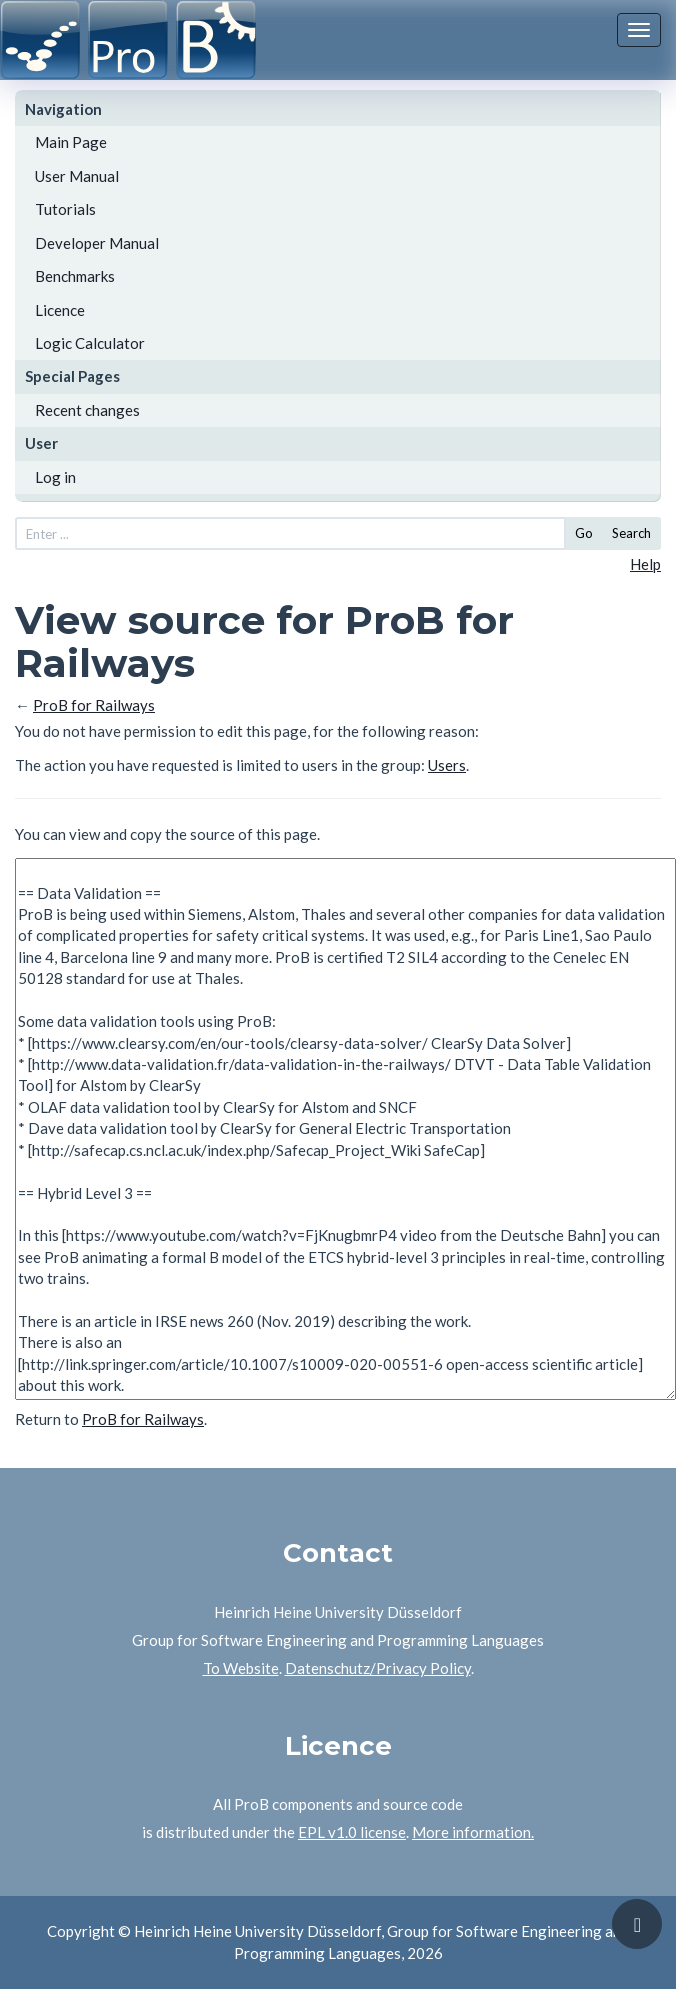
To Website (241, 1668)
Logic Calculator (90, 343)
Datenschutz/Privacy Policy (378, 1668)
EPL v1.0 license (352, 1832)
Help (645, 564)
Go (584, 533)
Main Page (71, 142)
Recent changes (87, 410)
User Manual (77, 176)
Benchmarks (75, 276)
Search (631, 533)
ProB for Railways (94, 705)
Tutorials (65, 209)
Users (447, 765)
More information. (473, 1832)
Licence (60, 310)
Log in (55, 477)
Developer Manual (97, 243)
